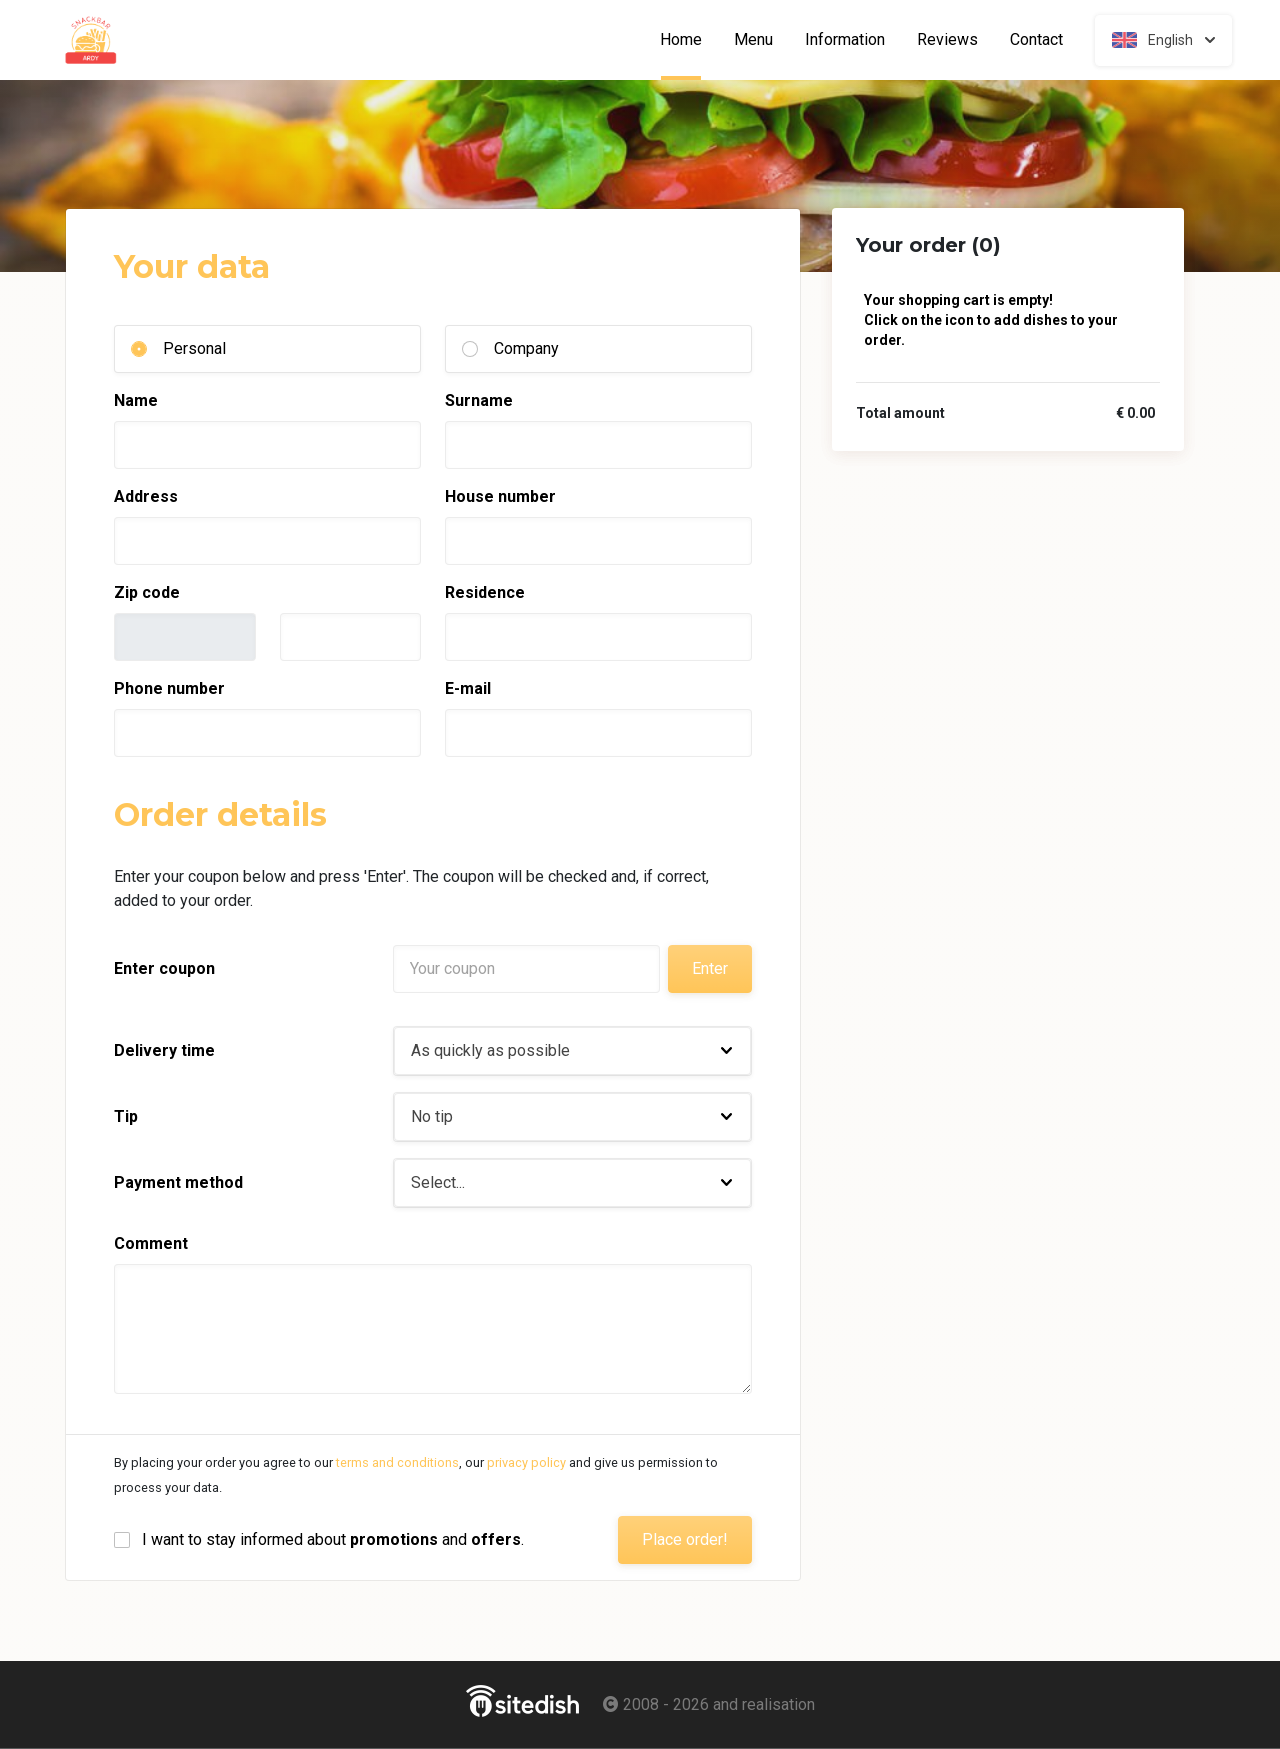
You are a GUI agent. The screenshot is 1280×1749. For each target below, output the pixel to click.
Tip (126, 1116)
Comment (151, 1243)
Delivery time (164, 1050)
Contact (1036, 40)
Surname (479, 400)
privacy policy (526, 1462)
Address (146, 496)
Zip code (147, 592)
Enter (710, 968)
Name (136, 400)
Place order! (685, 1539)
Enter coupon (164, 968)
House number (500, 496)
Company (526, 348)
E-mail (468, 688)
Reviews (947, 40)
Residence (485, 592)
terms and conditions (397, 1462)
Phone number (169, 688)
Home (689, 40)
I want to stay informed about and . (333, 1539)
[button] (572, 1051)
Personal (194, 348)
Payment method (178, 1182)
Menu (753, 40)
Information (845, 40)
